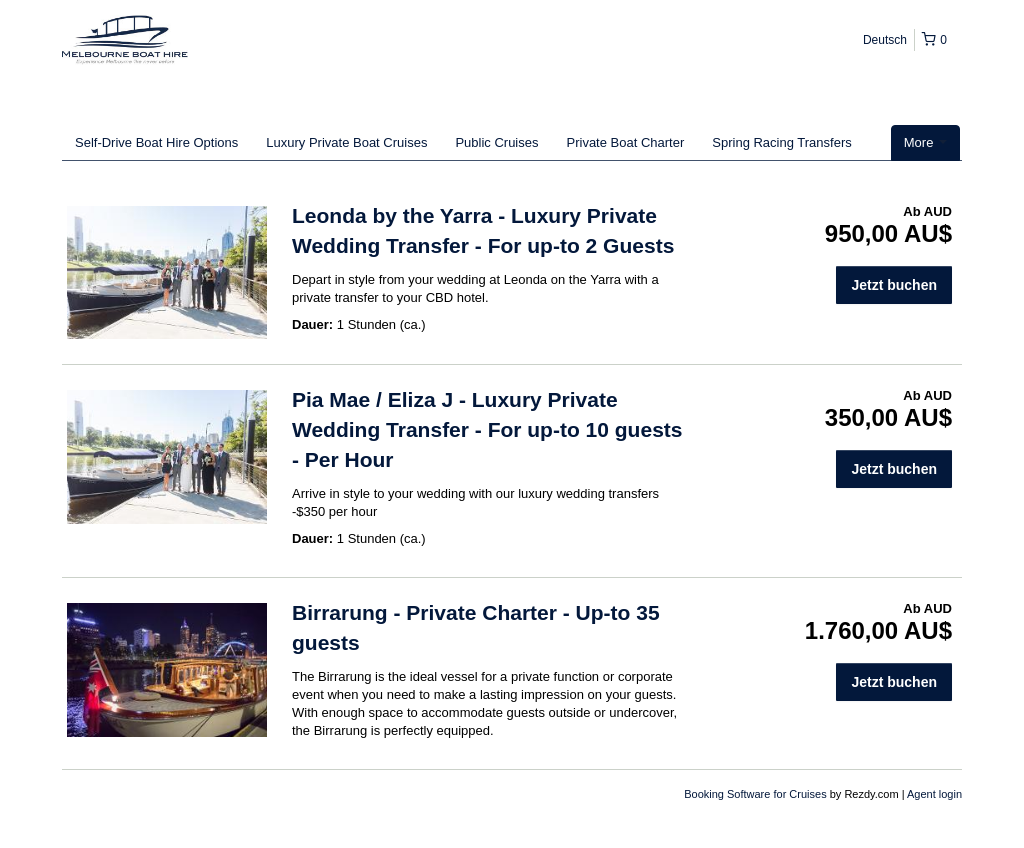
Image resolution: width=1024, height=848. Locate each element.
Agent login (934, 794)
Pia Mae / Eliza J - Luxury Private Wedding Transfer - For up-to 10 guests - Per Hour (487, 429)
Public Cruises (496, 142)
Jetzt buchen (894, 285)
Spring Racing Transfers (781, 142)
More (925, 142)
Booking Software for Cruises (757, 794)
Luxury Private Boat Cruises (346, 142)
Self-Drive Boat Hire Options (156, 142)
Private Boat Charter (626, 142)
